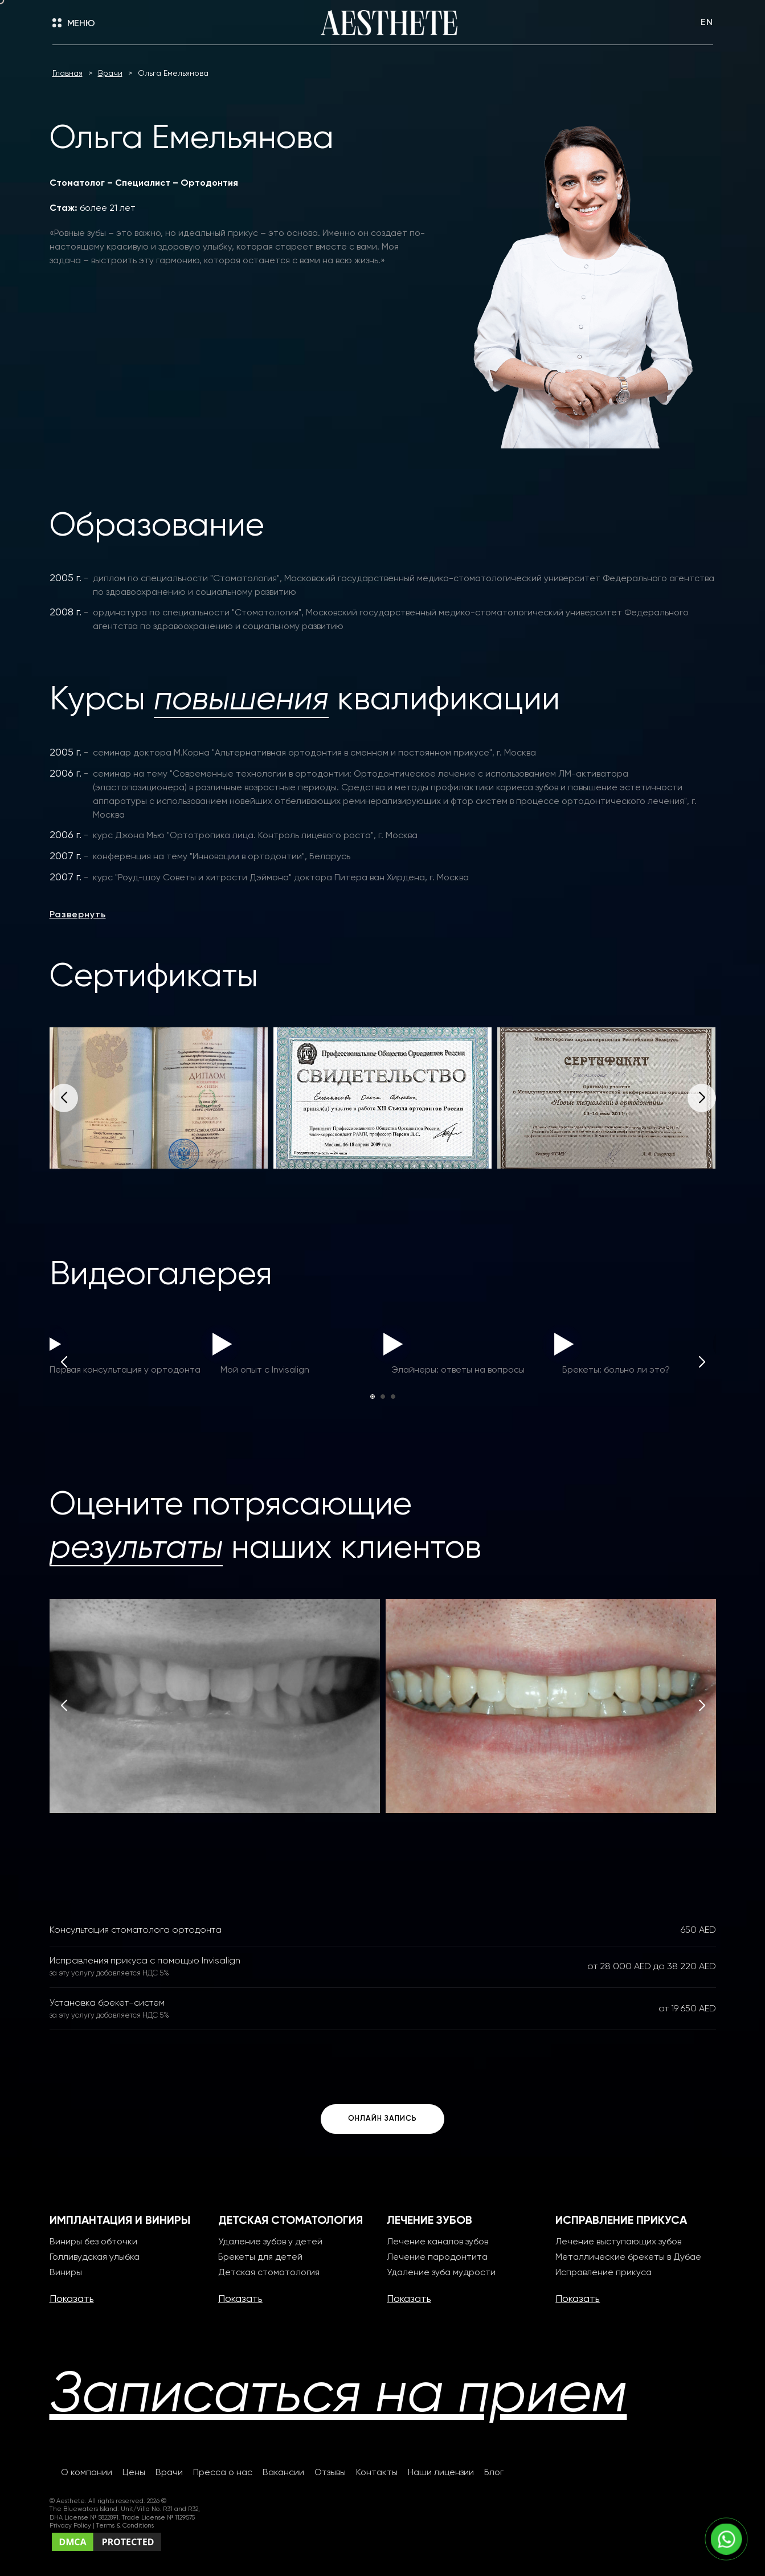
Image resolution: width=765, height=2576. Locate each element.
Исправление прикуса (603, 2272)
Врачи (169, 2472)
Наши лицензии (441, 2472)
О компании (86, 2472)
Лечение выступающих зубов (618, 2242)
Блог (494, 2472)
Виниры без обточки (93, 2242)
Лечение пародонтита (437, 2257)
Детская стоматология (269, 2272)
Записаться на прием (338, 2395)
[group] (159, 1098)
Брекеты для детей (260, 2257)
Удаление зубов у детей (270, 2242)
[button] (702, 1098)
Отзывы (330, 2472)
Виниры (66, 2272)
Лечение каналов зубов (437, 2242)
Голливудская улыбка (95, 2257)
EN (707, 22)
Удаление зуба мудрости (441, 2272)
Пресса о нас (222, 2472)
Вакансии (283, 2472)
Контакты (377, 2472)
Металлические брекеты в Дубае (628, 2257)
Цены (133, 2472)
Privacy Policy (71, 2525)
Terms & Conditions (125, 2525)
